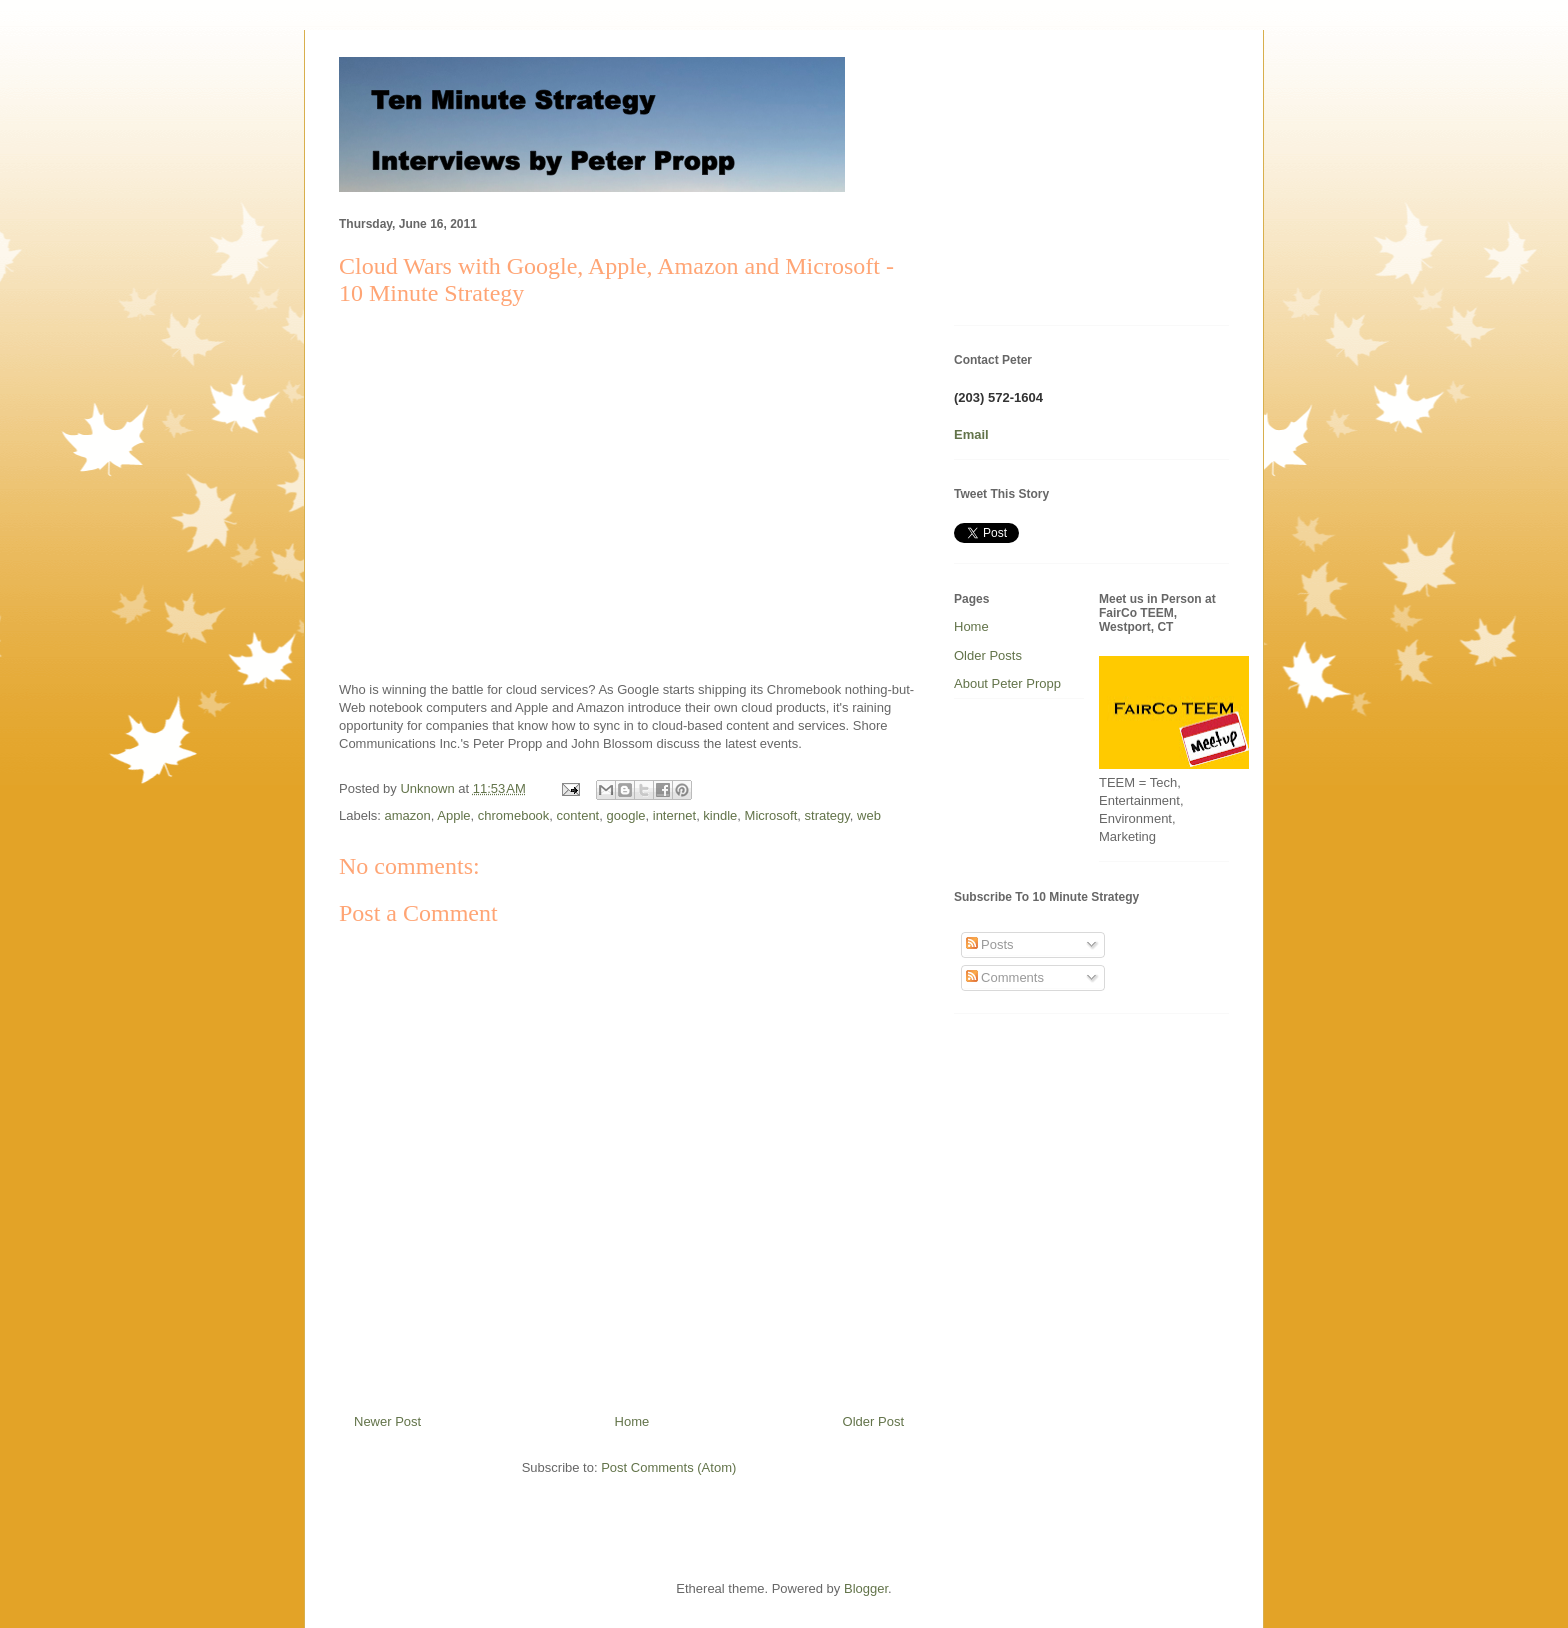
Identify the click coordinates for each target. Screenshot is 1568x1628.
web (869, 815)
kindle (720, 815)
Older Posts (988, 655)
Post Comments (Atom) (668, 1467)
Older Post (873, 1421)
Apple (453, 815)
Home (632, 1421)
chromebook (514, 815)
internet (674, 815)
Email (971, 434)
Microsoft (771, 815)
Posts (990, 944)
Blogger (866, 1588)
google (625, 815)
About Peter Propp (1007, 683)
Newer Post (387, 1421)
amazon (408, 815)
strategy (827, 815)
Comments (1005, 977)
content (578, 815)
